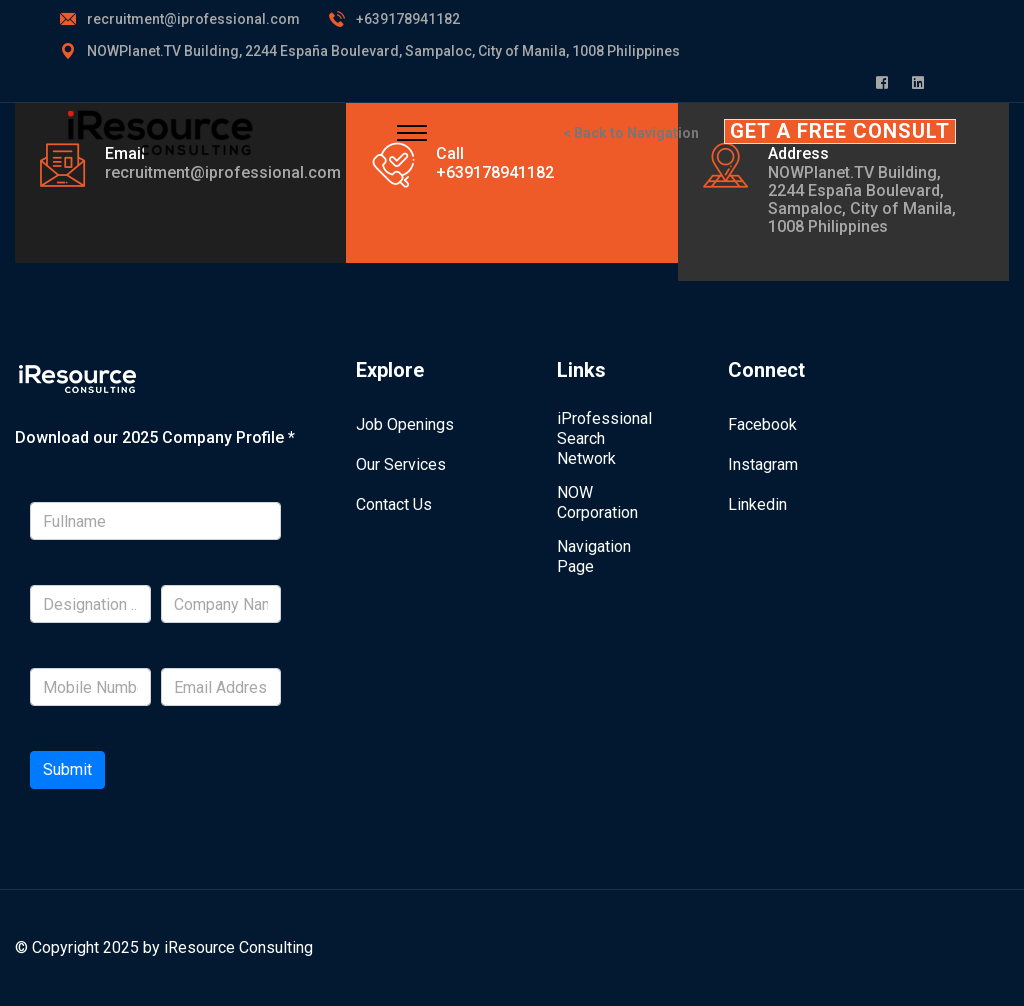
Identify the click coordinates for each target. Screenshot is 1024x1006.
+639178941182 (408, 19)
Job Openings (405, 424)
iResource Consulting (238, 947)
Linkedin (757, 504)
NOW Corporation (597, 502)
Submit (67, 769)
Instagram (763, 464)
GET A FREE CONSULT (840, 131)
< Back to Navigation (631, 133)
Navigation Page (594, 556)
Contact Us (394, 504)
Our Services (401, 464)
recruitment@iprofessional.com (193, 19)
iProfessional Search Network (604, 438)
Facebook (762, 424)
